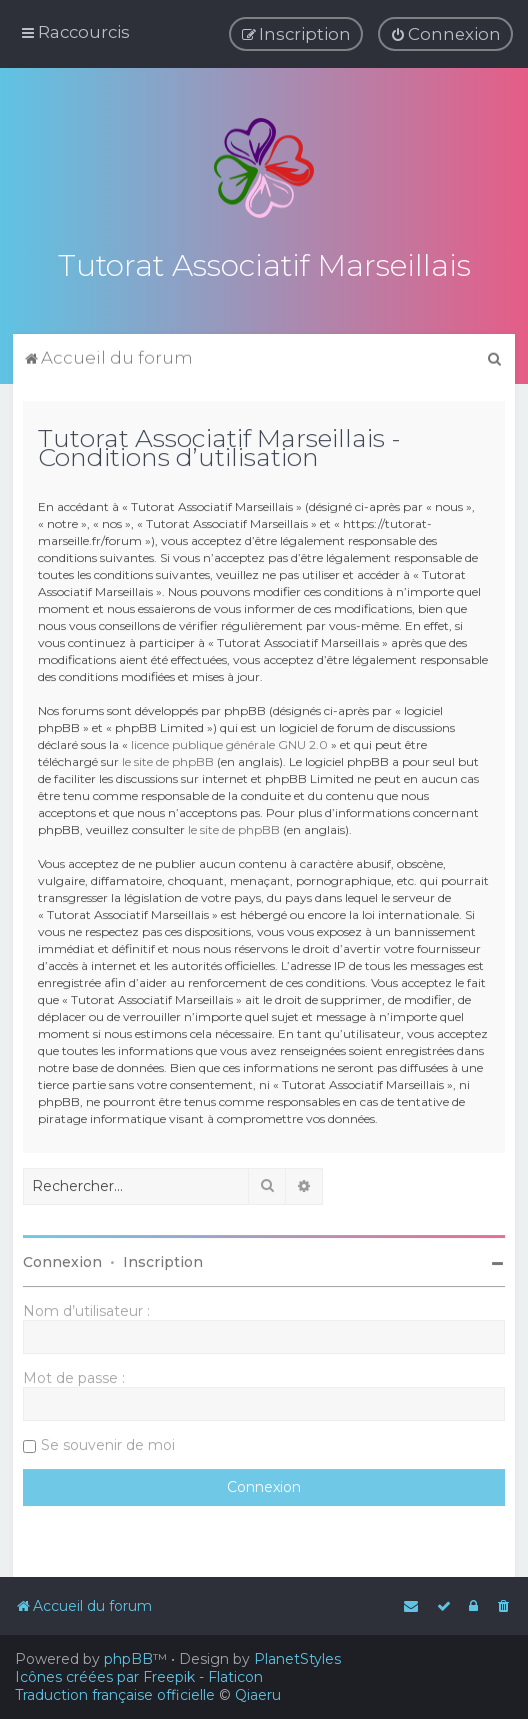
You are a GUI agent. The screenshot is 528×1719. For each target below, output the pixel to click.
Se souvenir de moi (108, 1443)
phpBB (128, 1659)
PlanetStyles (297, 1659)
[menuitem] (445, 34)
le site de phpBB (168, 759)
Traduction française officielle (115, 1695)
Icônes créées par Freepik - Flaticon (139, 1677)
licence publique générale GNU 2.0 (229, 742)
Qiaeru (258, 1695)
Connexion (62, 1260)
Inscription (163, 1260)
